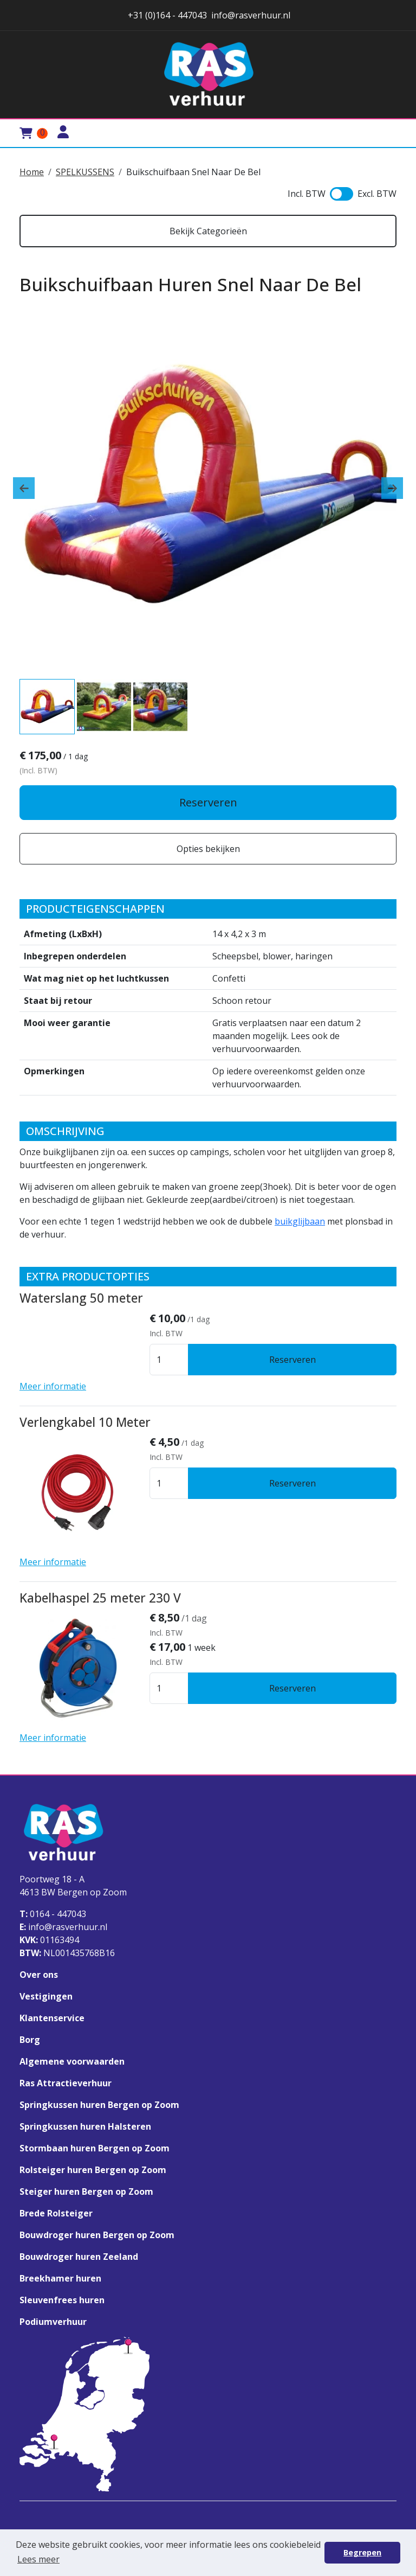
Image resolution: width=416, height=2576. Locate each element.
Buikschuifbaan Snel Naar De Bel (193, 172)
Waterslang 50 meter (81, 1298)
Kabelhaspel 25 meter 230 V (100, 1598)
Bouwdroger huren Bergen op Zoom (97, 2235)
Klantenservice (52, 2018)
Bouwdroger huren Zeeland (79, 2257)
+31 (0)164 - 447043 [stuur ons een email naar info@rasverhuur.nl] (166, 15)
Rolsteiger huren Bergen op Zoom (93, 2170)
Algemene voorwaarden (72, 2061)
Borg (30, 2040)
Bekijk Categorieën (208, 231)
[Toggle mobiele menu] (383, 133)
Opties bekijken (208, 849)
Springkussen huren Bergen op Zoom (99, 2105)
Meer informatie (53, 1386)
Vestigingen (46, 1996)
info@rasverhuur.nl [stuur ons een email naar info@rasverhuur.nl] (250, 15)
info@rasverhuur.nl (63, 1927)
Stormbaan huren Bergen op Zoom (95, 2148)
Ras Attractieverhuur (66, 2083)
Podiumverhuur (53, 2322)
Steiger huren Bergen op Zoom (86, 2191)
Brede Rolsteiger (56, 2213)
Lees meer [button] (38, 2559)
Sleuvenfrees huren (62, 2300)
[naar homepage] (208, 74)
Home (32, 172)
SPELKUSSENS (85, 172)
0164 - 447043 (53, 1914)
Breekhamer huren (60, 2278)
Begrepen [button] (362, 2552)
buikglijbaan (300, 1221)
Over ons (39, 1975)
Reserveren (208, 802)
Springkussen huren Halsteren (85, 2126)
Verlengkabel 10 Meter (85, 1422)
